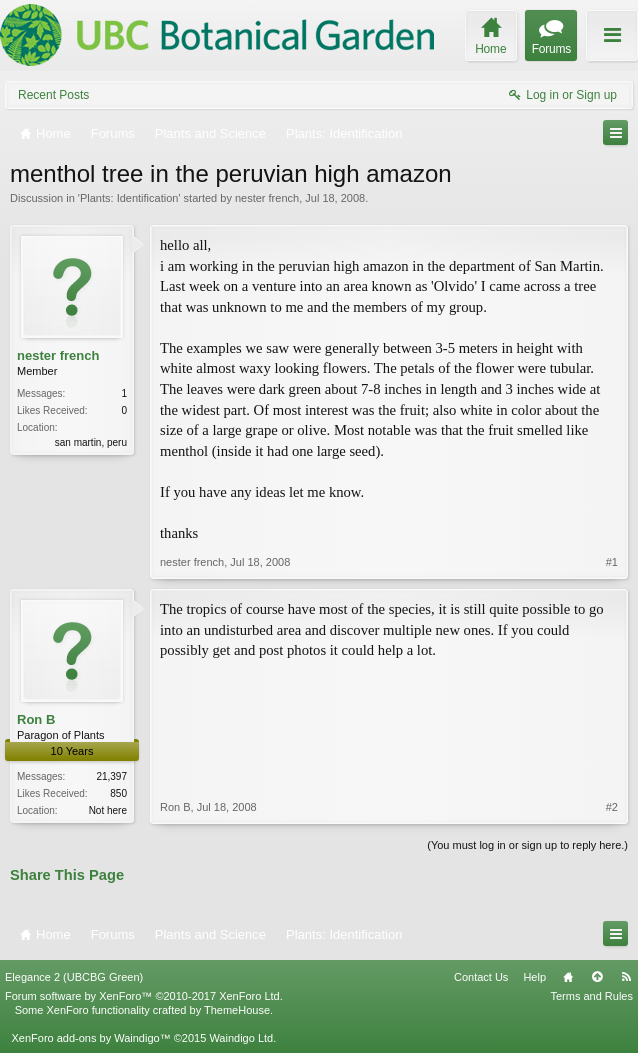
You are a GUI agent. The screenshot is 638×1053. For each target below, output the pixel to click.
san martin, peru (91, 442)
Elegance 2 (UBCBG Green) (74, 977)
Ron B (36, 719)
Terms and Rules (591, 996)
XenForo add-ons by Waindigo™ (90, 1038)
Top (597, 977)
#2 (612, 807)
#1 (612, 562)
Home (568, 977)
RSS (626, 977)
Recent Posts (53, 95)
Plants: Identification (129, 198)
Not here (108, 810)
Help (534, 977)
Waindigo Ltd (241, 1038)
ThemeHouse (237, 1010)
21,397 (111, 776)
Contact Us (481, 977)
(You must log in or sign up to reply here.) (527, 845)
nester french (267, 198)
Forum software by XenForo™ (144, 996)
